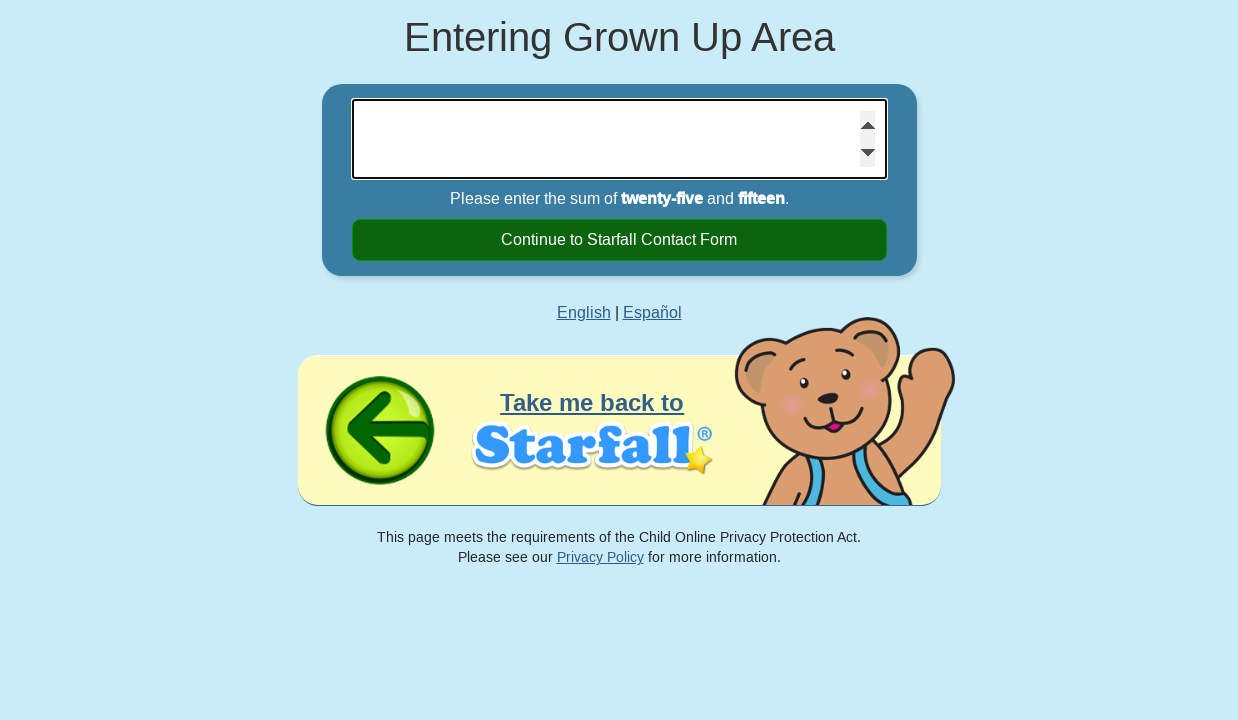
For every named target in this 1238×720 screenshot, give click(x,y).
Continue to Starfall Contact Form (619, 240)
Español (652, 313)
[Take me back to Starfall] (619, 430)
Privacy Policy (600, 558)
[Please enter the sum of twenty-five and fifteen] (619, 139)
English (584, 313)
